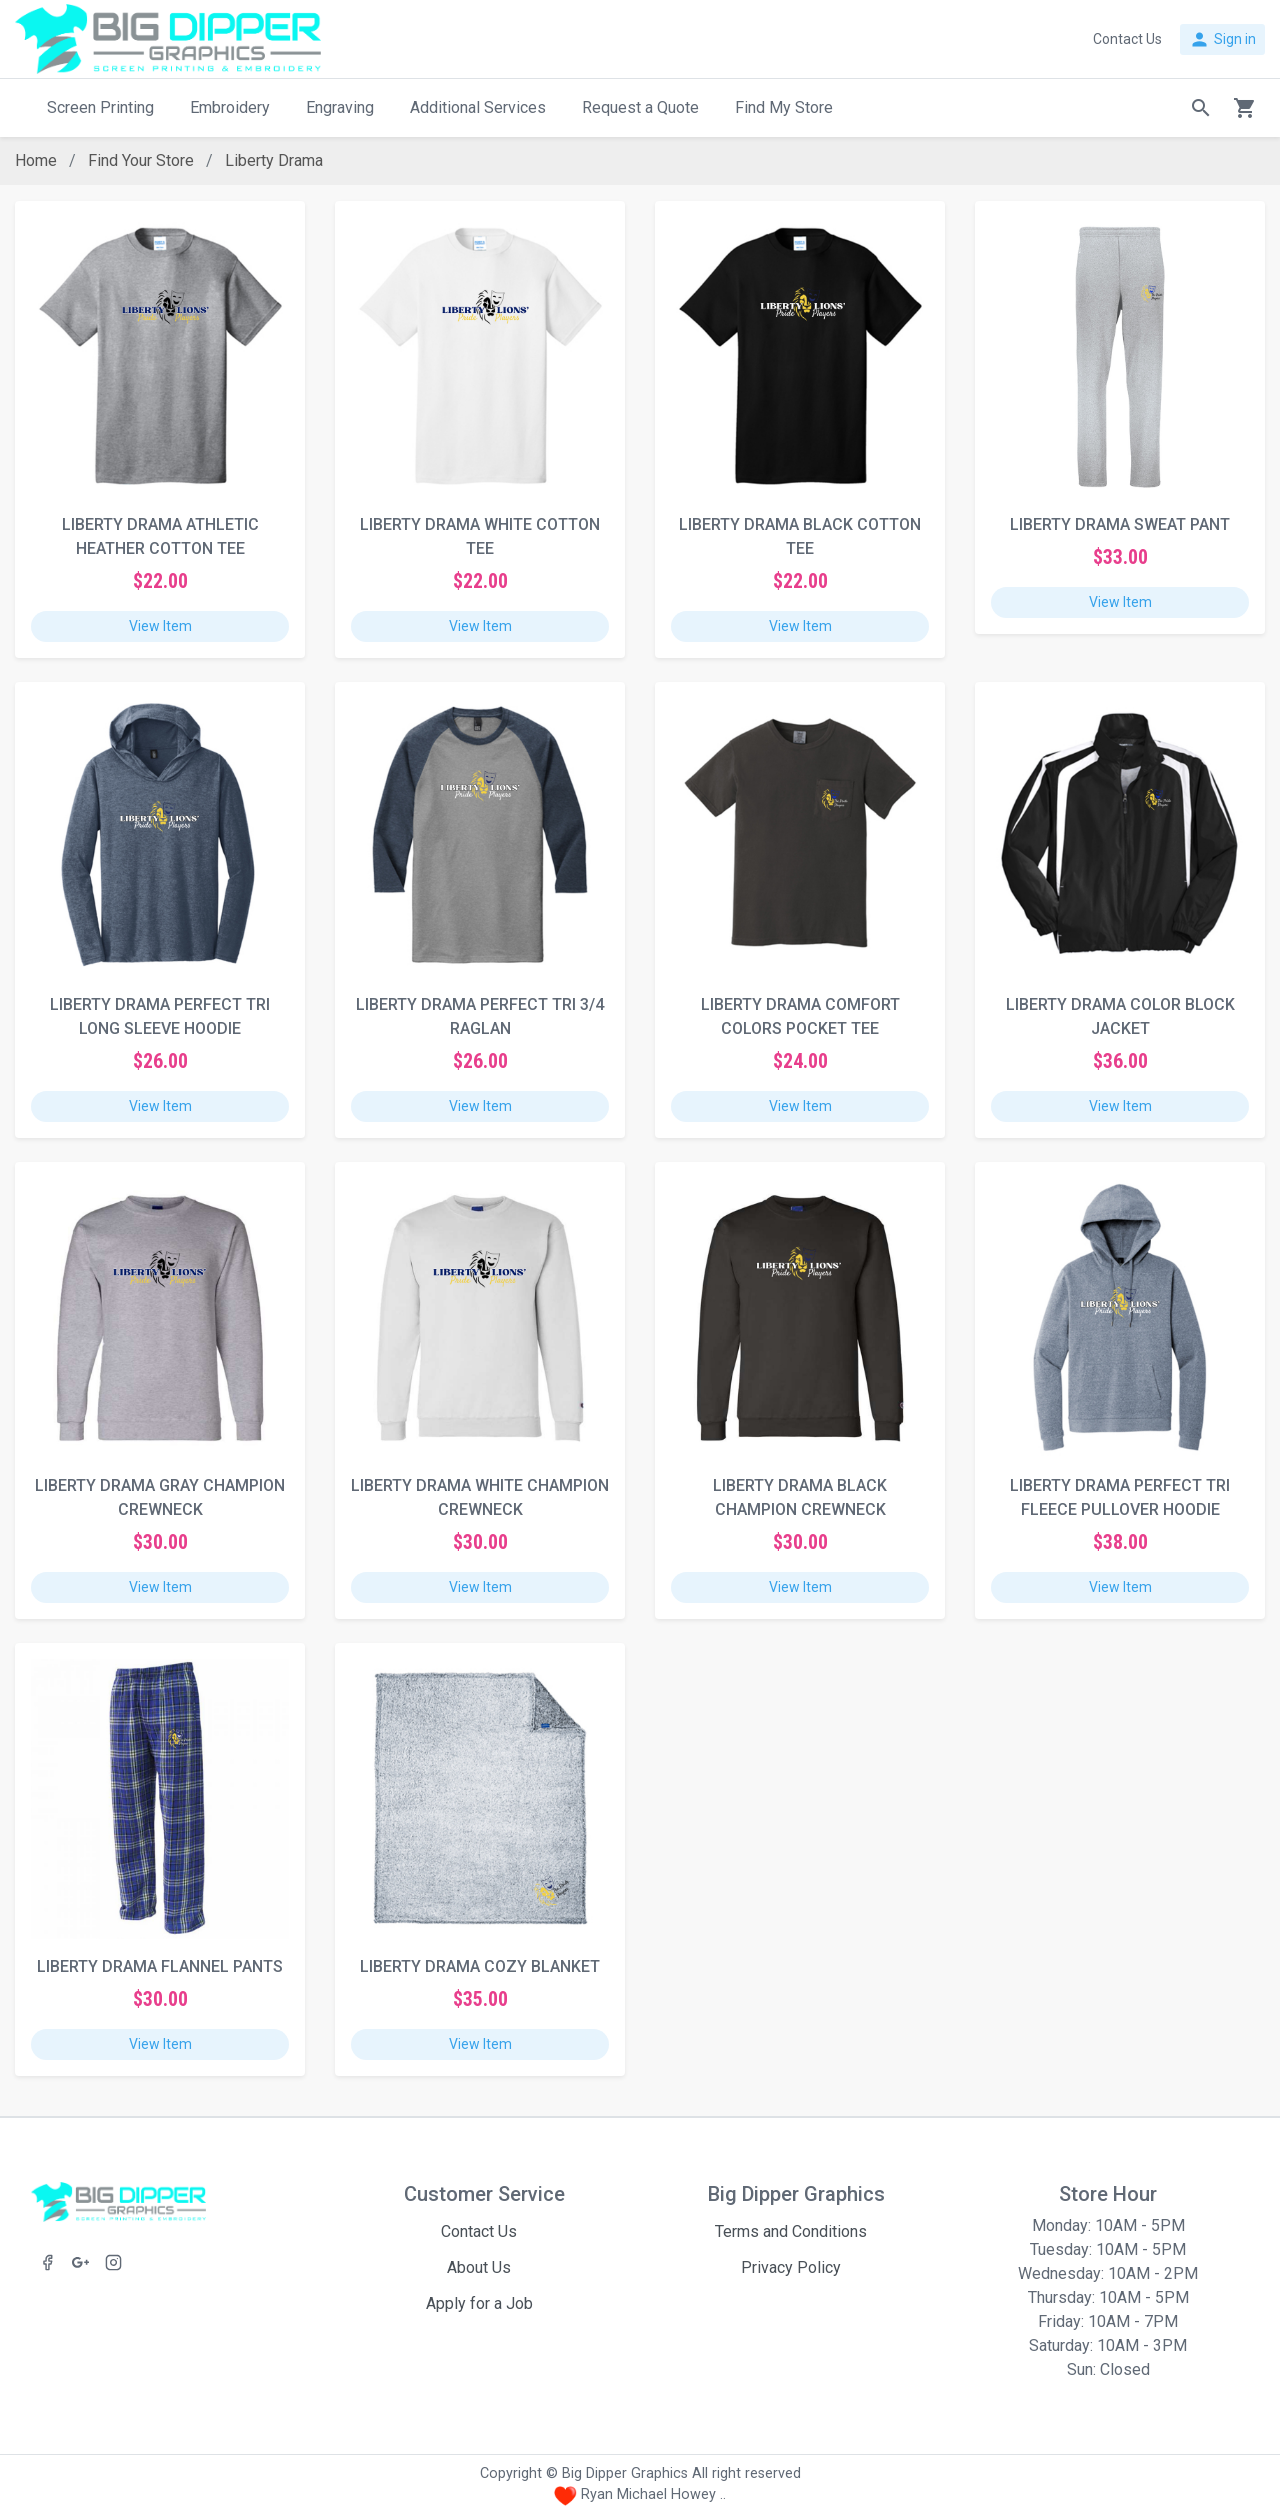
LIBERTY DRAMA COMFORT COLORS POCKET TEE (800, 1016)
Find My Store (784, 107)
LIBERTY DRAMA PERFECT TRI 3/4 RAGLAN (480, 1016)
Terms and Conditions (791, 2231)
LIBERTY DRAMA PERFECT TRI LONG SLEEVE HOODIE (160, 1016)
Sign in (1222, 39)
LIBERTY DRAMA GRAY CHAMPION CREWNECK (160, 1497)
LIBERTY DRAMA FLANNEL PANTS (160, 1966)
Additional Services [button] (478, 107)
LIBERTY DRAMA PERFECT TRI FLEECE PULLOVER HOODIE (1120, 1497)
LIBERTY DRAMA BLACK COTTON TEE (800, 536)
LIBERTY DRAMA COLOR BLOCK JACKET (1120, 1016)
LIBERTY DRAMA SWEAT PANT (1120, 524)
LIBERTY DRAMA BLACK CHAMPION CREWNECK (800, 1497)
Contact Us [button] (1127, 39)
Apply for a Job (479, 2303)
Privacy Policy (791, 2267)
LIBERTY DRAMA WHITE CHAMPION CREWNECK (480, 1497)
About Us (479, 2267)
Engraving (340, 107)
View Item (160, 626)
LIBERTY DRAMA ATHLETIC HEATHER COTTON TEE (160, 536)
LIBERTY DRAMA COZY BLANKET (480, 1966)
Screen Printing (100, 107)
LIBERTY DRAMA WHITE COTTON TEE (480, 536)
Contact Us (479, 2231)
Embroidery (230, 107)
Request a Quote (640, 107)
